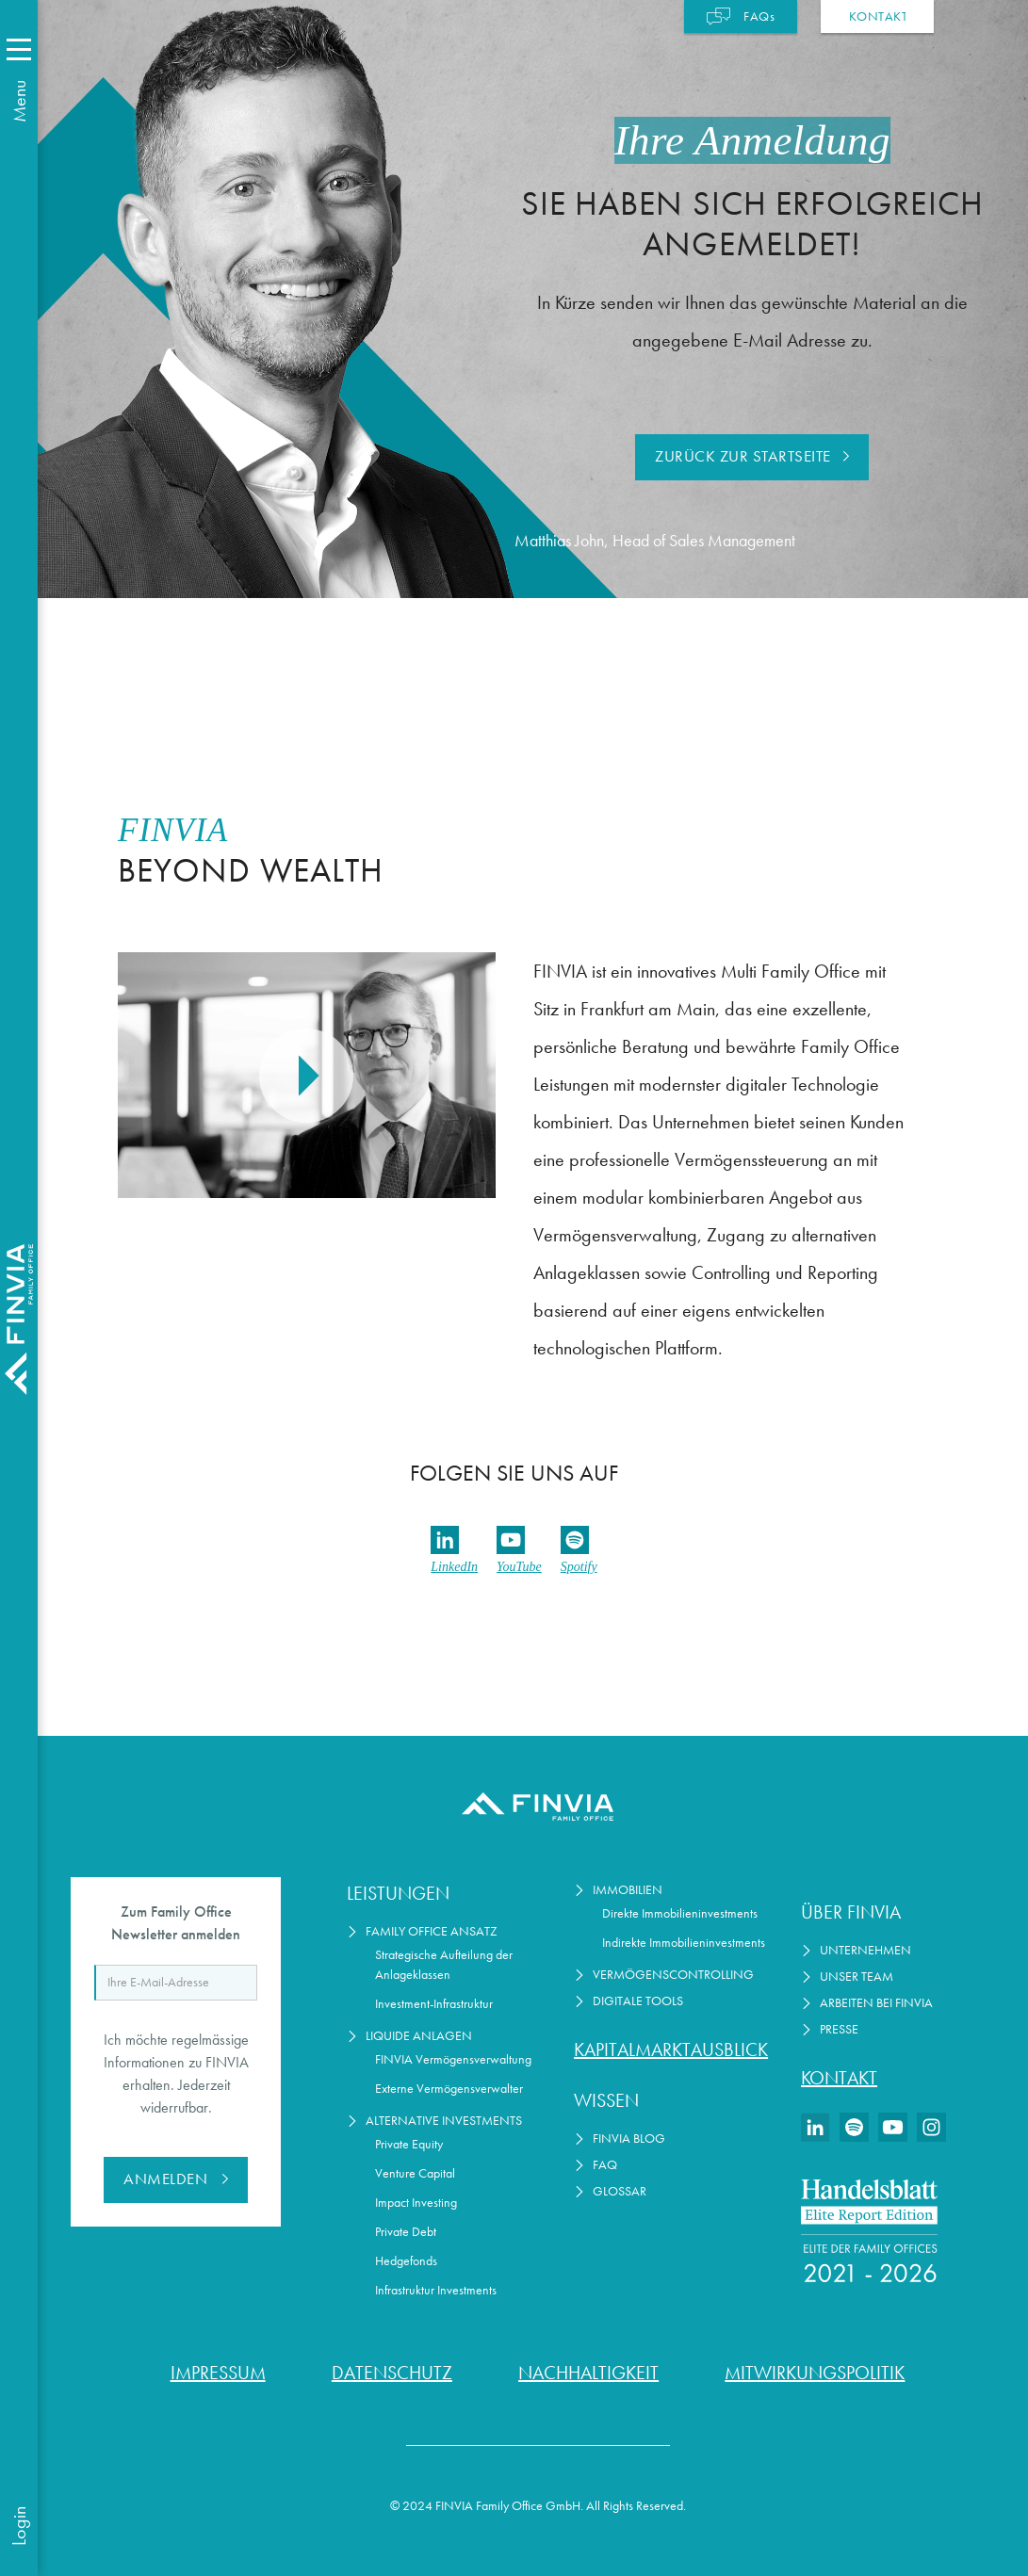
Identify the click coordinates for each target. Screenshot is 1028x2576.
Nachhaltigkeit (588, 2372)
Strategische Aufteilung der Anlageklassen (444, 1965)
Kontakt (839, 2077)
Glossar (619, 2191)
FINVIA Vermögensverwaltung (453, 2059)
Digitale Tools (638, 2001)
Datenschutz (392, 2372)
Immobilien (627, 1890)
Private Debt (405, 2232)
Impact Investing (416, 2203)
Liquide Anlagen (419, 2036)
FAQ (605, 2165)
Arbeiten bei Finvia (876, 2003)
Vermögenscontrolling (673, 1975)
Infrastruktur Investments (436, 2290)
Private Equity (409, 2144)
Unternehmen (865, 1950)
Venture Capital (415, 2173)
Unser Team (856, 1976)
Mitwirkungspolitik (815, 2372)
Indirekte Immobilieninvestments (683, 1943)
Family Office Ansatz (432, 1931)
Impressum (218, 2372)
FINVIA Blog (629, 2138)
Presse (839, 2029)
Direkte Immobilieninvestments (680, 1913)
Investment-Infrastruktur (434, 2004)
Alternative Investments (444, 2121)
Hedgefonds (406, 2261)
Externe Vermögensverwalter (449, 2089)
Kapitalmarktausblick (671, 2049)
